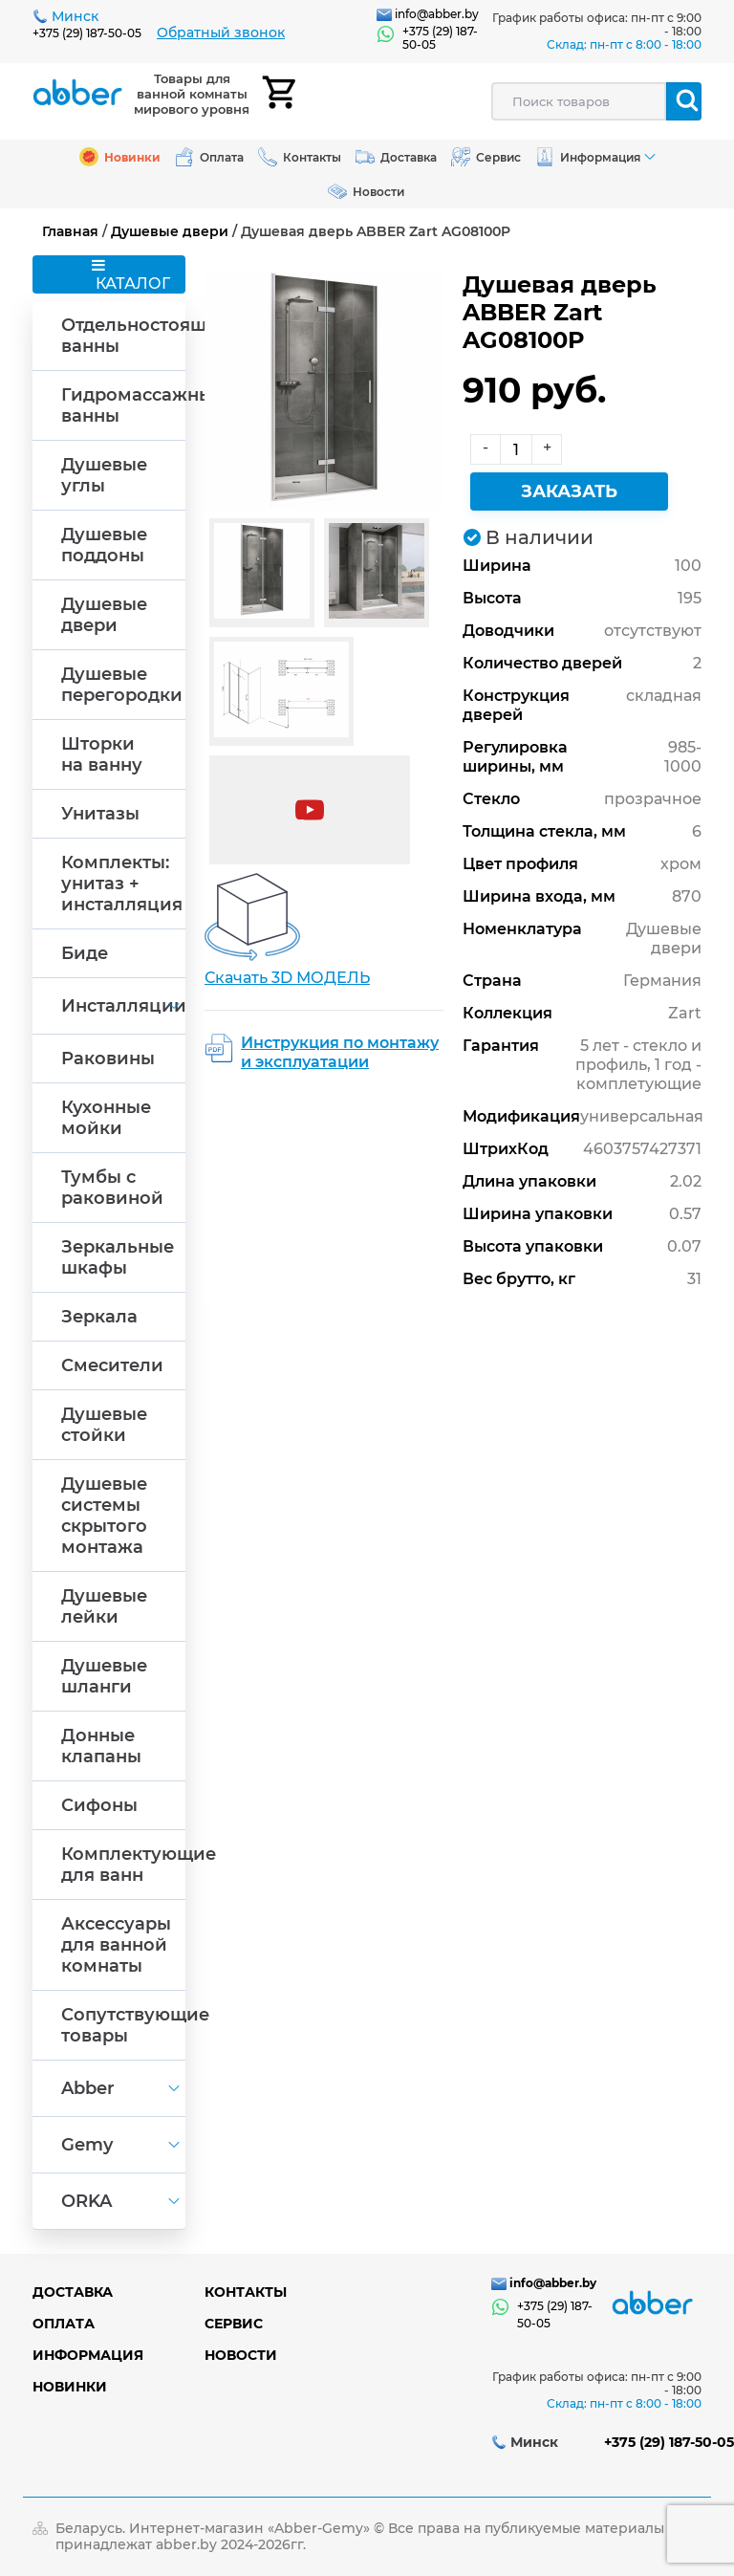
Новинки (69, 2386)
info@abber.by (437, 14)
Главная (70, 231)
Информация (87, 2355)
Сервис (234, 2323)
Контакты (246, 2292)
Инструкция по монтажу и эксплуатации (340, 1052)
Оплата (63, 2323)
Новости (241, 2355)
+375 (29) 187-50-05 (86, 33)
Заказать (569, 491)
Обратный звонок (221, 32)
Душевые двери (169, 231)
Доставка (72, 2292)
